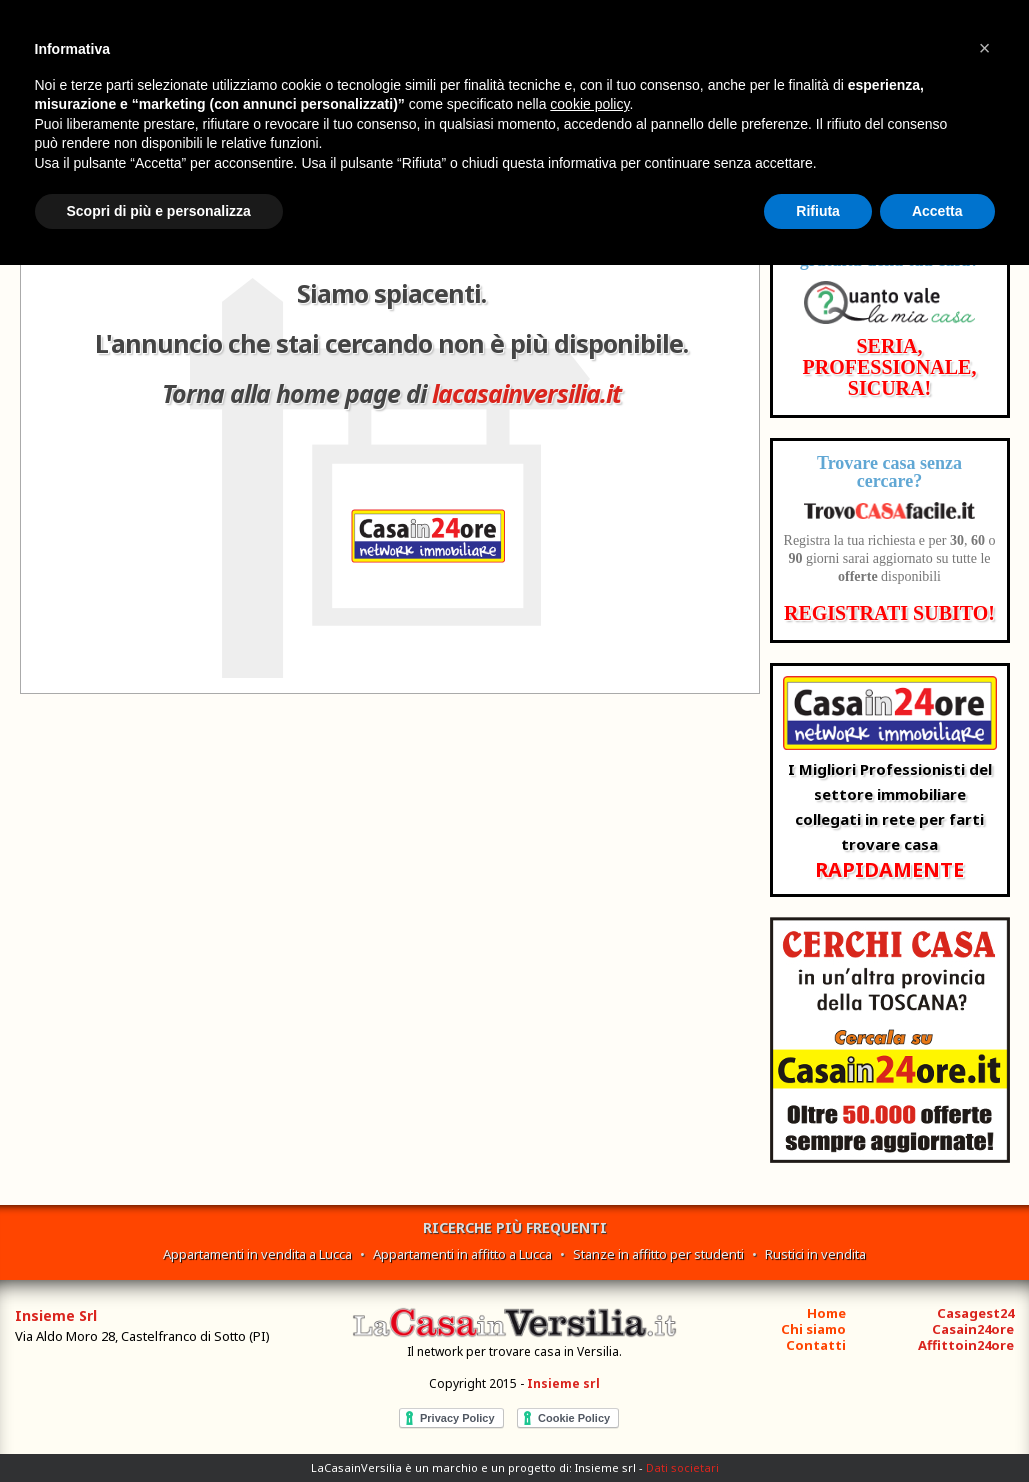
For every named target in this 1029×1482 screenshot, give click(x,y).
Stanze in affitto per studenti (658, 1254)
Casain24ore (973, 1329)
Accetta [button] (937, 211)
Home (826, 1313)
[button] (985, 48)
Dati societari (682, 1467)
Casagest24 (975, 1313)
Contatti (816, 1345)
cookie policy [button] (589, 104)
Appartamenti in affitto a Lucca (462, 1254)
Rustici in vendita (815, 1254)
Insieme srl (563, 1383)
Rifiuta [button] (818, 211)
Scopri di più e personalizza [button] (159, 211)
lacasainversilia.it (526, 393)
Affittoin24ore (966, 1345)
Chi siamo (813, 1329)
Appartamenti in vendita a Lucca (257, 1254)
